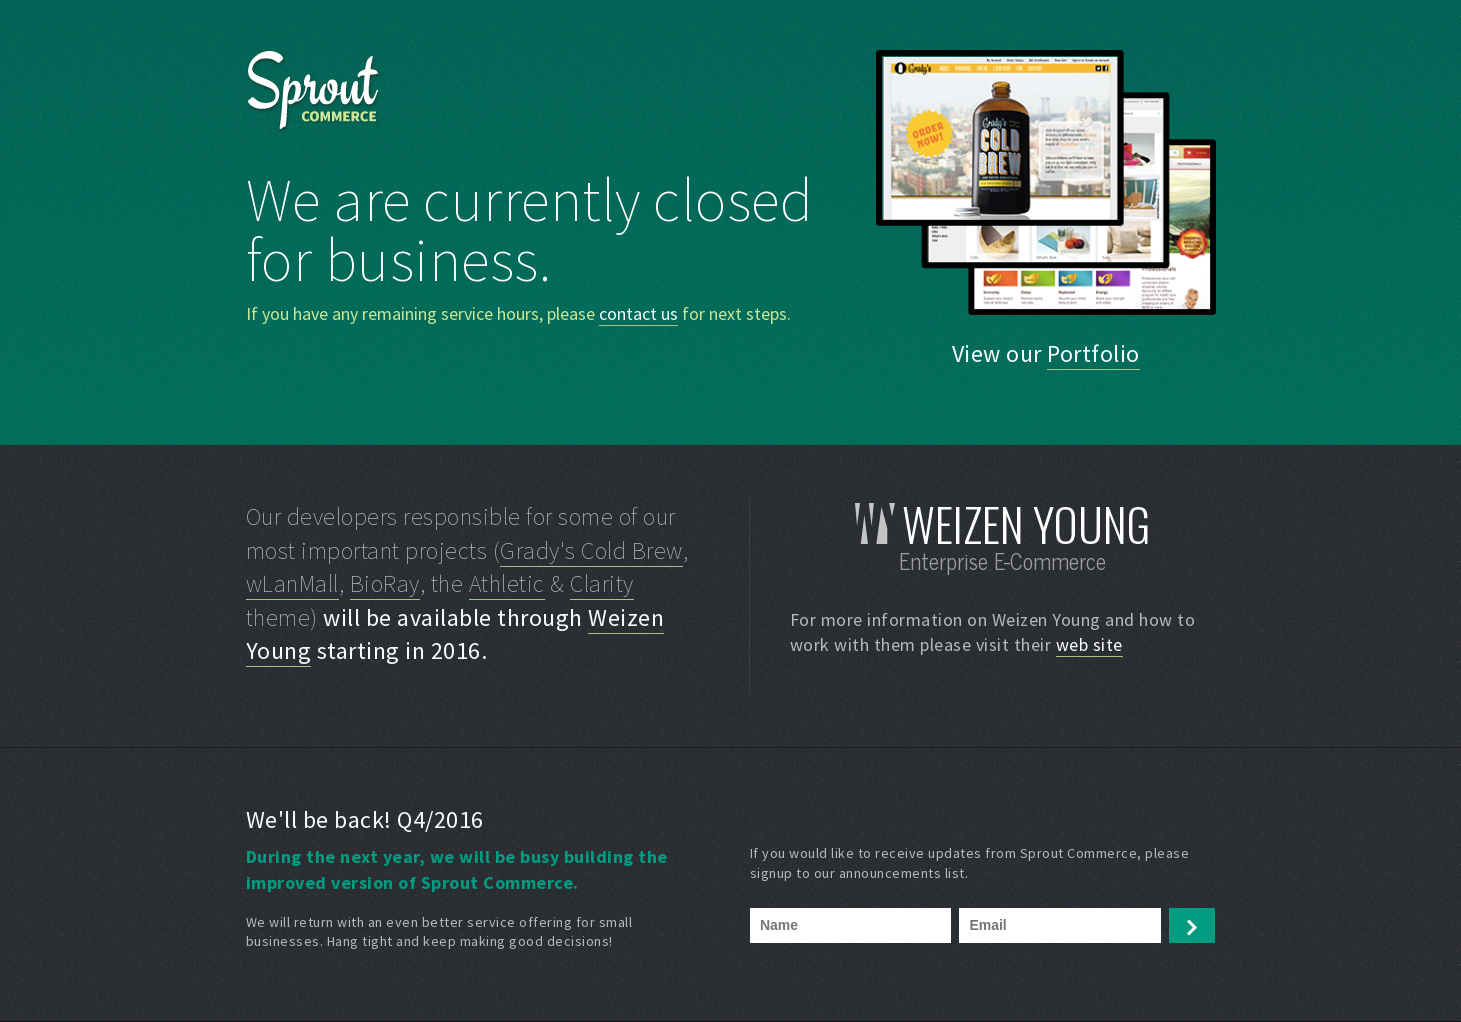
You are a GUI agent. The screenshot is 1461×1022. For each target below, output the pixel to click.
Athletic (507, 583)
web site (1089, 644)
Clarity (602, 583)
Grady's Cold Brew (591, 550)
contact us (638, 313)
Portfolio (1093, 353)
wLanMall (292, 583)
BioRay (385, 583)
